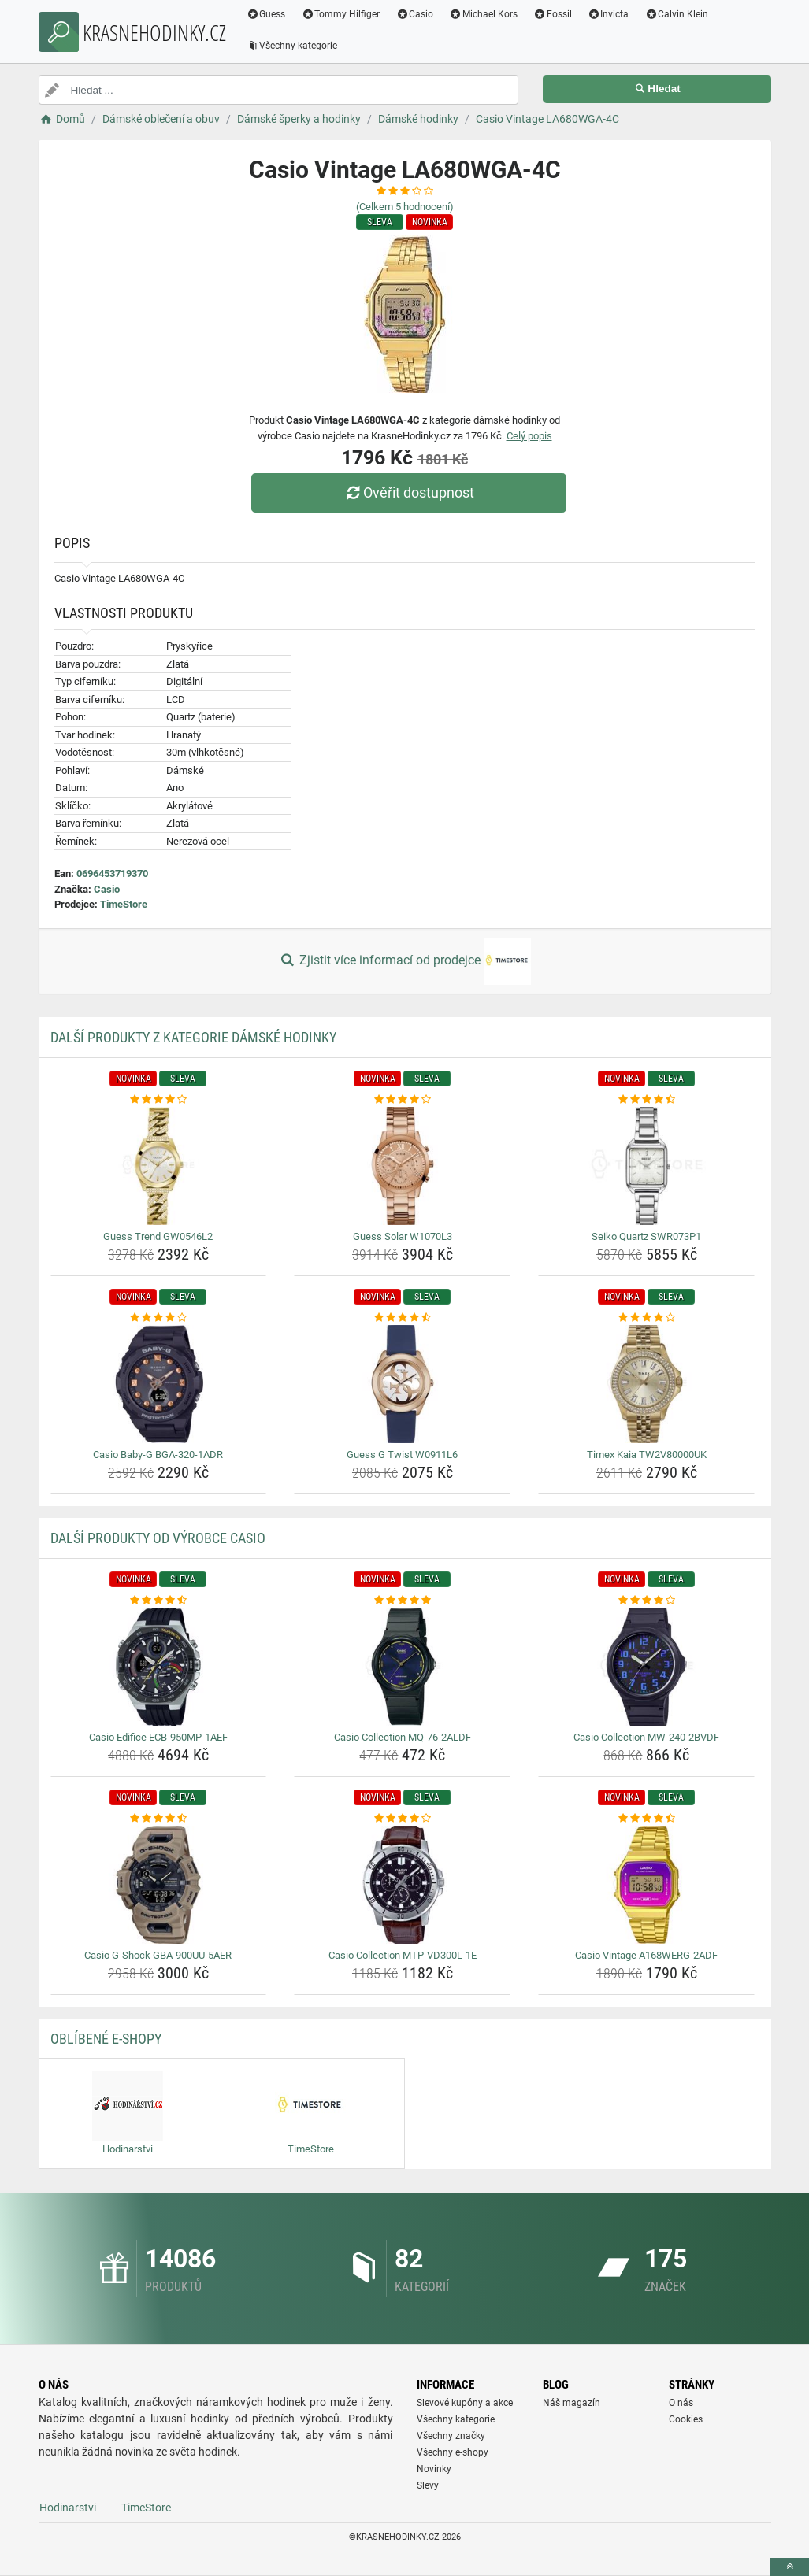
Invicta (608, 14)
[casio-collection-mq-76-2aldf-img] (402, 1667)
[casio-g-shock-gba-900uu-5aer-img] (158, 1885)
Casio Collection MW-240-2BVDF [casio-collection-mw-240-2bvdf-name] (646, 1737)
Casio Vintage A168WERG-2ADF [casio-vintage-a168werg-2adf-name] (646, 1955)
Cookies (686, 2419)
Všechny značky (451, 2435)
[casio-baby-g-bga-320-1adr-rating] (158, 1318)
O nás (681, 2402)
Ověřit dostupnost (408, 492)
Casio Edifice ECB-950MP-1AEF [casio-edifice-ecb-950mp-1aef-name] (158, 1737)
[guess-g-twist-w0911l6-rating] (402, 1318)
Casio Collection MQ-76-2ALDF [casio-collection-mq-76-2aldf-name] (402, 1737)
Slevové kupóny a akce (465, 2402)
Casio (415, 14)
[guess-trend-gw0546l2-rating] (158, 1100)
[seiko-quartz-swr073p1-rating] (646, 1100)
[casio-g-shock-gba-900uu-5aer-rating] (158, 1819)
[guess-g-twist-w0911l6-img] (402, 1384)
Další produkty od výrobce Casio (157, 1538)
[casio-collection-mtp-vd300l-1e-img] (402, 1885)
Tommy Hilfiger (341, 14)
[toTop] (789, 2567)
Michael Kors (484, 14)
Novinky (434, 2468)
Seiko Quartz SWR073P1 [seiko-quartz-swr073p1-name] (646, 1236)
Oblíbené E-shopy (105, 2038)
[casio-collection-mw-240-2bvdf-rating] (646, 1600)
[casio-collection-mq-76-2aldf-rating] (402, 1600)
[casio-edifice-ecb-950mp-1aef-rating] (158, 1600)
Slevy (428, 2485)
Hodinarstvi (67, 2507)
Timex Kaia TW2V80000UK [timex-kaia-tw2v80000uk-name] (647, 1454)
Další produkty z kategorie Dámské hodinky (193, 1037)
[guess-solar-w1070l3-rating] (402, 1100)
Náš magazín (571, 2402)
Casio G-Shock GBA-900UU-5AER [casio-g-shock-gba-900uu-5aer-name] (158, 1955)
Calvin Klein (677, 14)
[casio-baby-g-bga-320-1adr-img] (158, 1384)
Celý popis (529, 436)
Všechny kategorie (293, 45)
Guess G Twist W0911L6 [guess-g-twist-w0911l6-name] (402, 1454)
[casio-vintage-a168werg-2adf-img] (646, 1885)
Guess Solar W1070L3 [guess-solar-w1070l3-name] (402, 1236)
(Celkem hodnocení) (405, 207)
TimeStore (123, 904)
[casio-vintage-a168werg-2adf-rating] (646, 1819)
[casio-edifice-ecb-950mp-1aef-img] (158, 1667)
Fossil (553, 14)
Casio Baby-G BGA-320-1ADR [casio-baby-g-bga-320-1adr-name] (158, 1454)
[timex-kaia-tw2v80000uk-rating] (646, 1318)
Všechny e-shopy (452, 2452)
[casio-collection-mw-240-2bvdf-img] (646, 1667)
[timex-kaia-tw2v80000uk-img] (646, 1384)
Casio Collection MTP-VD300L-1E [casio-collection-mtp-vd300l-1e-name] (402, 1955)
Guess (267, 14)
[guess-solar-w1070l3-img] (402, 1166)
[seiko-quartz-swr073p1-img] (646, 1166)
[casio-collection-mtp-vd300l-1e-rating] (402, 1819)
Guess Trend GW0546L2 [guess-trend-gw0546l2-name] (158, 1236)
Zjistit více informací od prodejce (404, 961)
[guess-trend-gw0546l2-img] (158, 1166)
